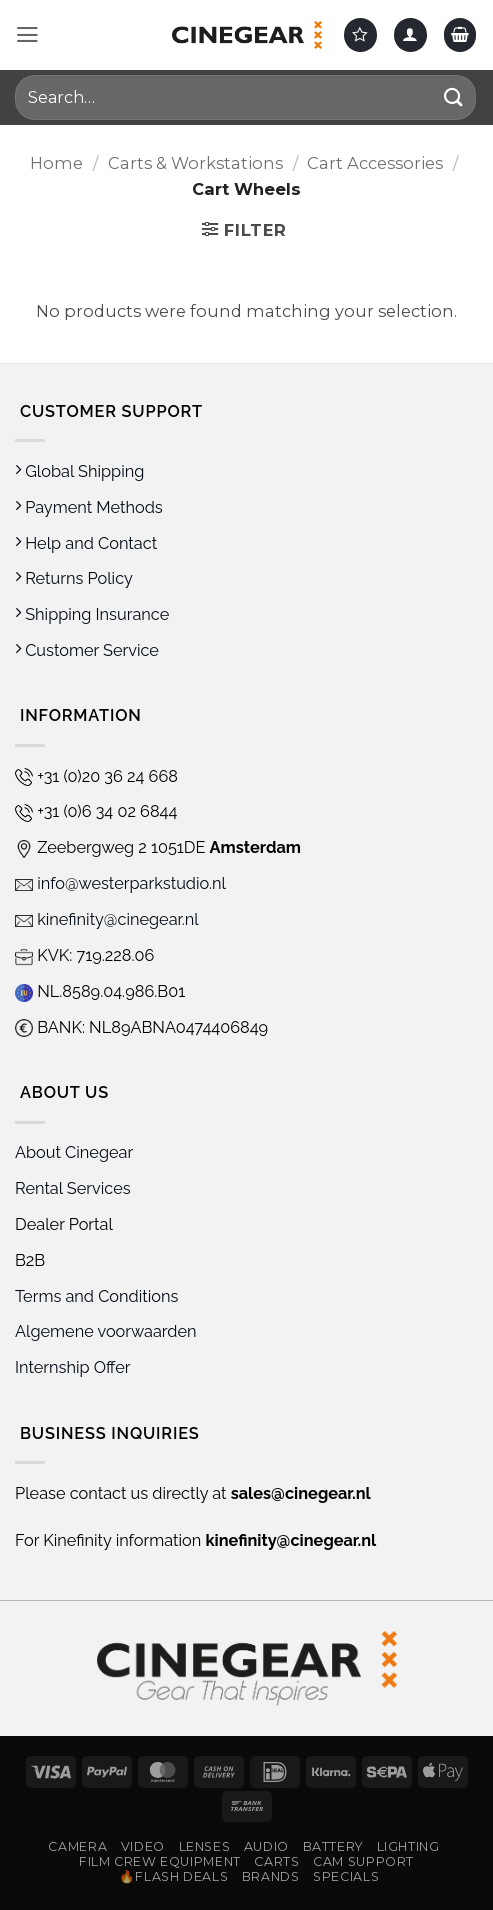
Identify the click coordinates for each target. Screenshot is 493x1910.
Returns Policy (74, 578)
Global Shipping (79, 471)
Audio (266, 1846)
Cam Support (363, 1861)
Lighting (408, 1846)
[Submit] (454, 97)
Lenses (205, 1846)
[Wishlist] (360, 34)
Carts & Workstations (195, 163)
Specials (346, 1876)
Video (143, 1846)
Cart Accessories (375, 163)
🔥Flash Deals (174, 1876)
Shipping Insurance (92, 614)
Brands (271, 1876)
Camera (77, 1846)
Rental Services (73, 1188)
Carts (276, 1861)
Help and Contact (86, 543)
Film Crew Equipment (160, 1861)
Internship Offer (73, 1367)
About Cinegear (74, 1152)
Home (56, 163)
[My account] (410, 34)
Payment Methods (89, 507)
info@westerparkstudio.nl (120, 883)
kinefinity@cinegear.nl (107, 919)
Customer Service (87, 650)
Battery (333, 1846)
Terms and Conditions (96, 1296)
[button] (27, 35)
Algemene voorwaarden (108, 1331)
